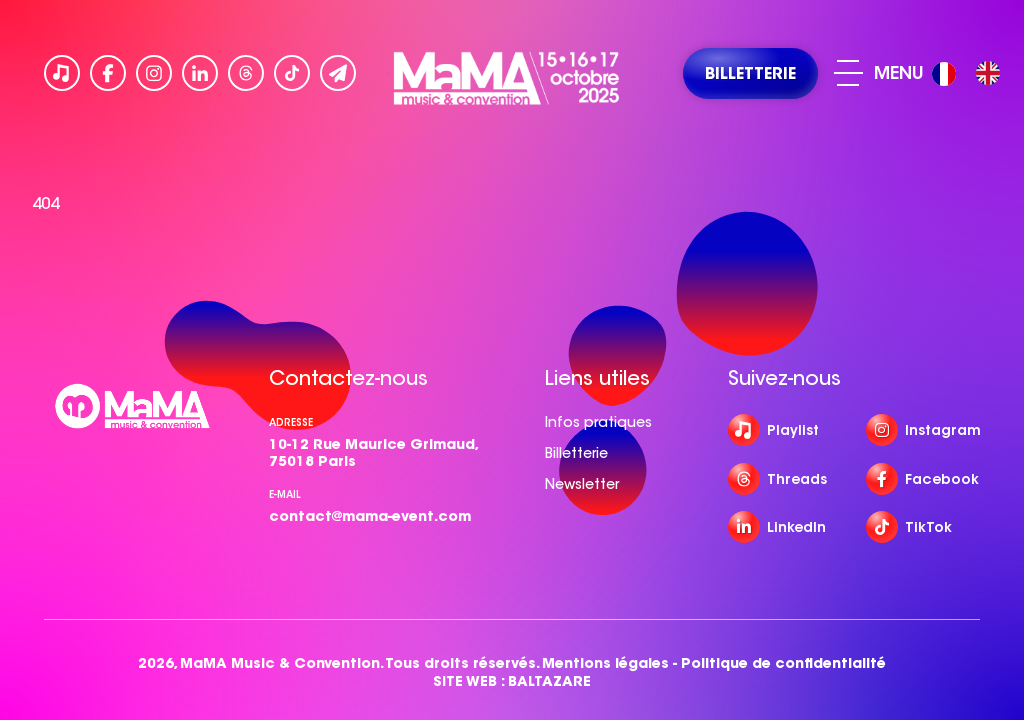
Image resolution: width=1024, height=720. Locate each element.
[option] (988, 73)
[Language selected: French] (971, 73)
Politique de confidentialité (783, 663)
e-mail (285, 494)
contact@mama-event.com (370, 516)
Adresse (291, 422)
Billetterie (576, 453)
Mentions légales (605, 663)
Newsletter (582, 484)
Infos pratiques (598, 422)
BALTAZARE (549, 681)
